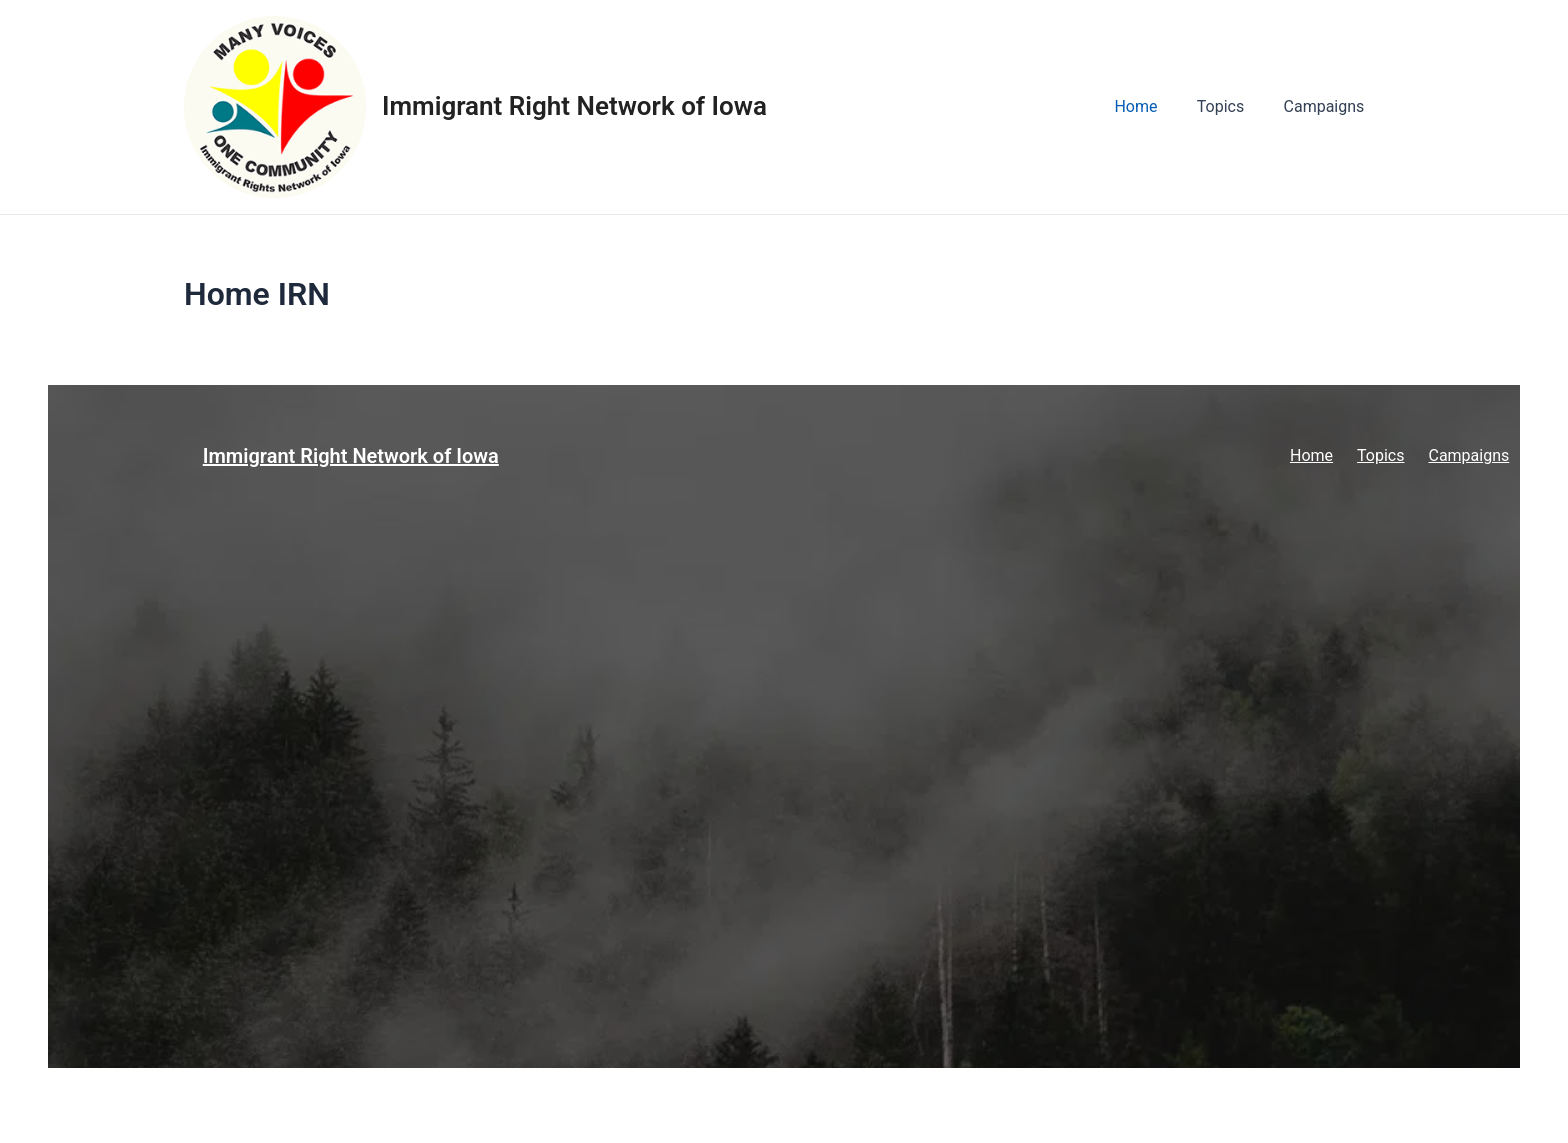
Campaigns (1327, 106)
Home (1154, 106)
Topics (1231, 106)
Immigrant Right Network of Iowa (574, 106)
